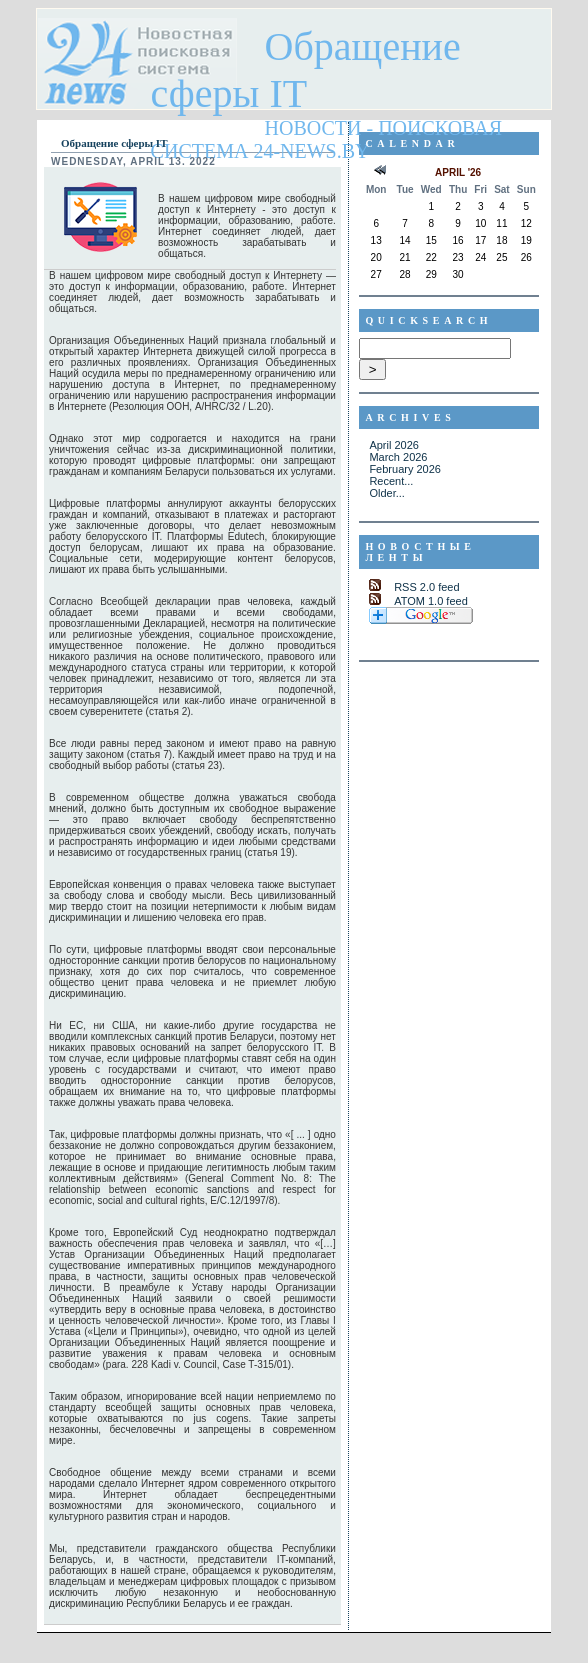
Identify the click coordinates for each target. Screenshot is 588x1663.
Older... (386, 493)
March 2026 (398, 457)
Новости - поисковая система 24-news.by (326, 139)
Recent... (391, 481)
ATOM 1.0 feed (431, 601)
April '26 (458, 172)
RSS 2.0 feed (426, 587)
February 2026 (405, 469)
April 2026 (394, 445)
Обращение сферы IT (306, 70)
